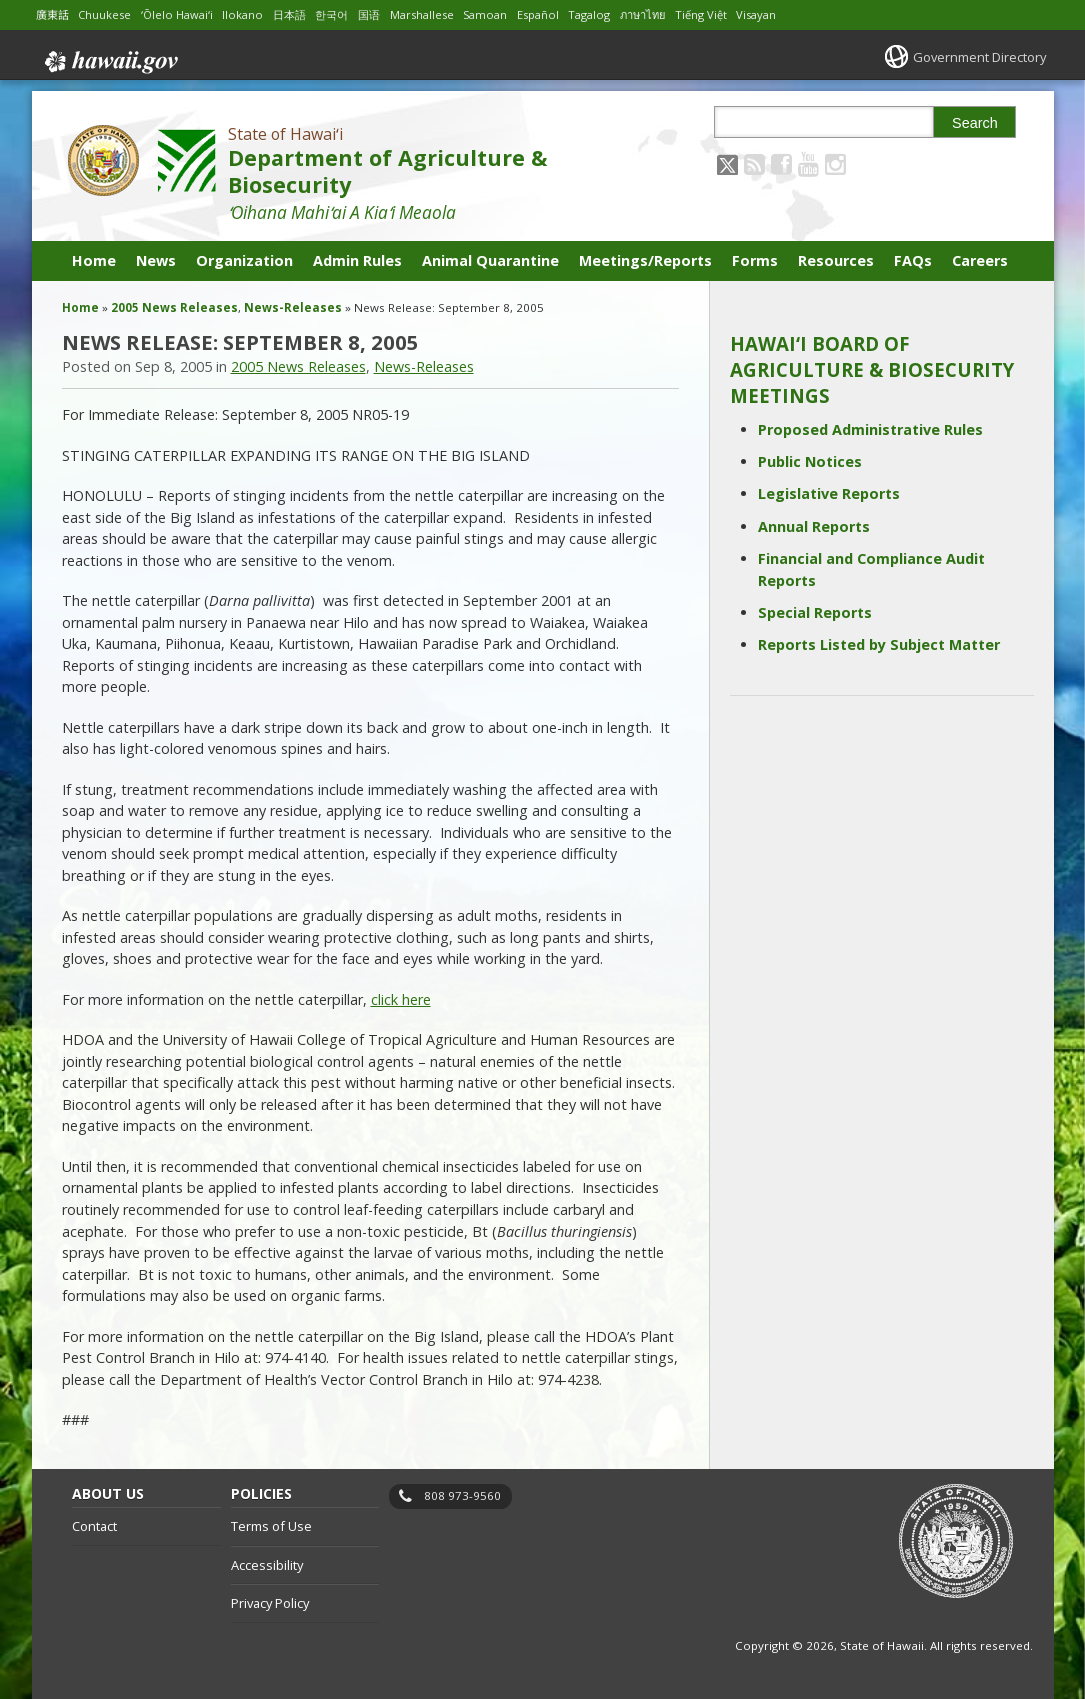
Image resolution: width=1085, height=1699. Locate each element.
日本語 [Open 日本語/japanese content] (305, 14)
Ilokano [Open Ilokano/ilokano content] (256, 14)
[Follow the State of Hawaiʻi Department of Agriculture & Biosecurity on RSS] (754, 163)
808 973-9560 (462, 1495)
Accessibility (267, 1565)
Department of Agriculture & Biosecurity (387, 171)
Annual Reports (814, 526)
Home (94, 260)
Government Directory (972, 56)
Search (975, 123)
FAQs (913, 260)
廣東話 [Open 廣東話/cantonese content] (54, 14)
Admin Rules (357, 260)
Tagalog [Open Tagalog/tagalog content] (627, 14)
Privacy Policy (270, 1603)
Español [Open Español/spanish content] (572, 14)
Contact (94, 1526)
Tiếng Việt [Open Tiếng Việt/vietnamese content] (748, 14)
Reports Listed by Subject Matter (879, 644)
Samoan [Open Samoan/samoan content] (515, 14)
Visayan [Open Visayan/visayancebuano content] (806, 14)
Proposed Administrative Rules (870, 429)
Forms (755, 260)
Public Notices (810, 461)
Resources (836, 260)
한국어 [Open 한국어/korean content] (350, 14)
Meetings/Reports (645, 260)
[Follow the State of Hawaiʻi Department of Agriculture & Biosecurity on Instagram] (835, 163)
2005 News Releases (174, 307)
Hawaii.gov (109, 57)
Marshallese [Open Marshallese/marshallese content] (447, 14)
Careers (980, 260)
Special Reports (815, 612)
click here (401, 999)
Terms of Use (271, 1526)
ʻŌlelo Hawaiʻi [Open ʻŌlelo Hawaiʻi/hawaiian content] (187, 14)
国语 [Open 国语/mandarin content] (390, 14)
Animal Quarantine (490, 260)
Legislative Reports (829, 493)
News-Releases (293, 307)
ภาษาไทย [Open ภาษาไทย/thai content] (685, 14)
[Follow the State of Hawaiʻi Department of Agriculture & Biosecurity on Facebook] (781, 163)
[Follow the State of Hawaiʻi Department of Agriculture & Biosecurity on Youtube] (808, 163)
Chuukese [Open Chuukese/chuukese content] (109, 14)
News (156, 260)
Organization (244, 260)
